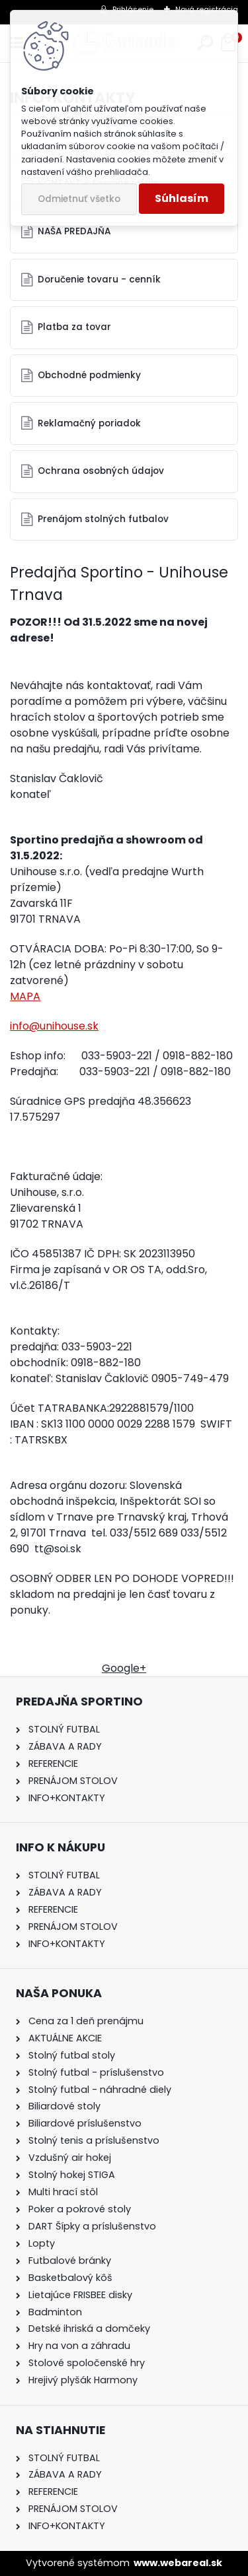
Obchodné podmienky (89, 375)
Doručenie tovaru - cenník (99, 279)
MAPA (25, 996)
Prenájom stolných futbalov (103, 519)
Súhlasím (181, 198)
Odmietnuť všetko (79, 199)
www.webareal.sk (178, 2562)
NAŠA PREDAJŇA (74, 231)
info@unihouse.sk (54, 1026)
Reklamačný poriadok (89, 423)
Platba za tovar (74, 327)
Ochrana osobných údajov (101, 471)
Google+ (124, 1668)
